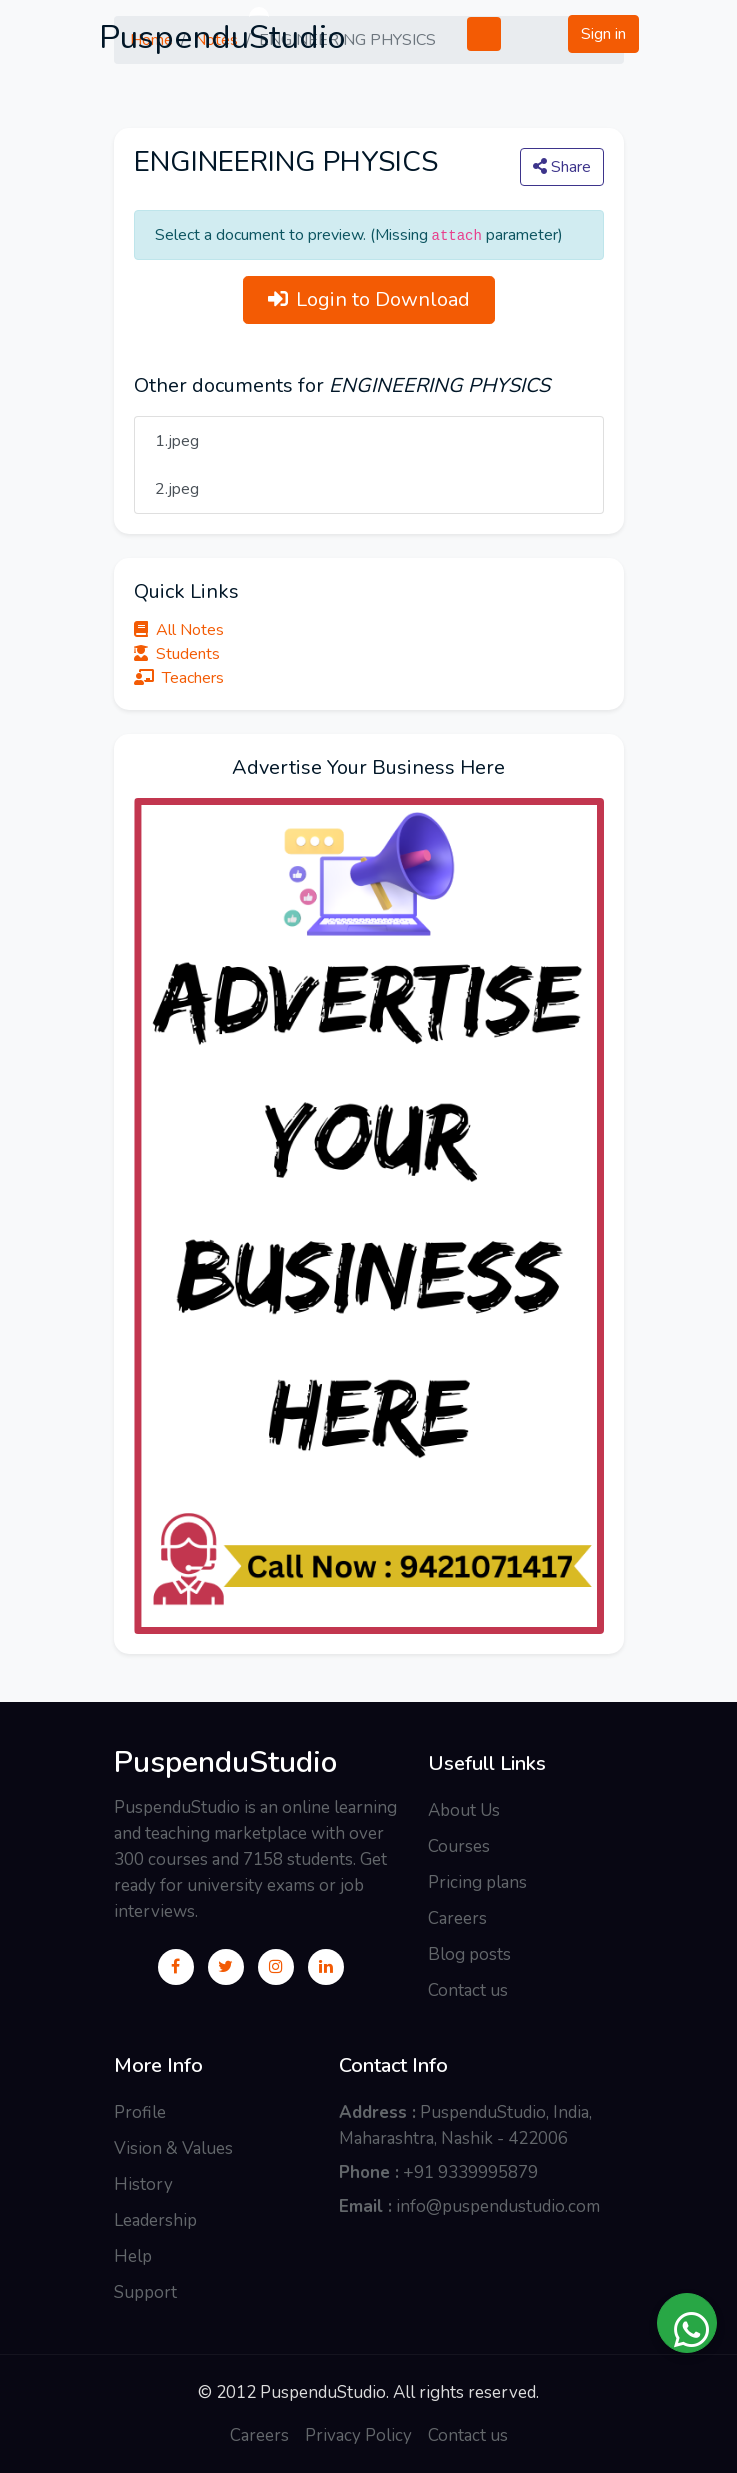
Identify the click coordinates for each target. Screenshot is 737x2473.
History (143, 2184)
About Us (464, 1810)
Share (562, 167)
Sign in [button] (603, 34)
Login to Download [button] (369, 299)
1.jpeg (177, 441)
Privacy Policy (358, 2435)
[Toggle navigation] (469, 34)
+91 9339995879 (470, 2172)
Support (145, 2292)
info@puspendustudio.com (498, 2206)
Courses (459, 1846)
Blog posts (469, 1954)
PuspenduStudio (225, 1763)
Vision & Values (173, 2148)
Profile (140, 2112)
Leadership (155, 2220)
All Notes (179, 630)
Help (133, 2256)
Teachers (179, 678)
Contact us (468, 1990)
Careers (457, 1918)
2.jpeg (177, 489)
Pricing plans (477, 1882)
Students (177, 654)
